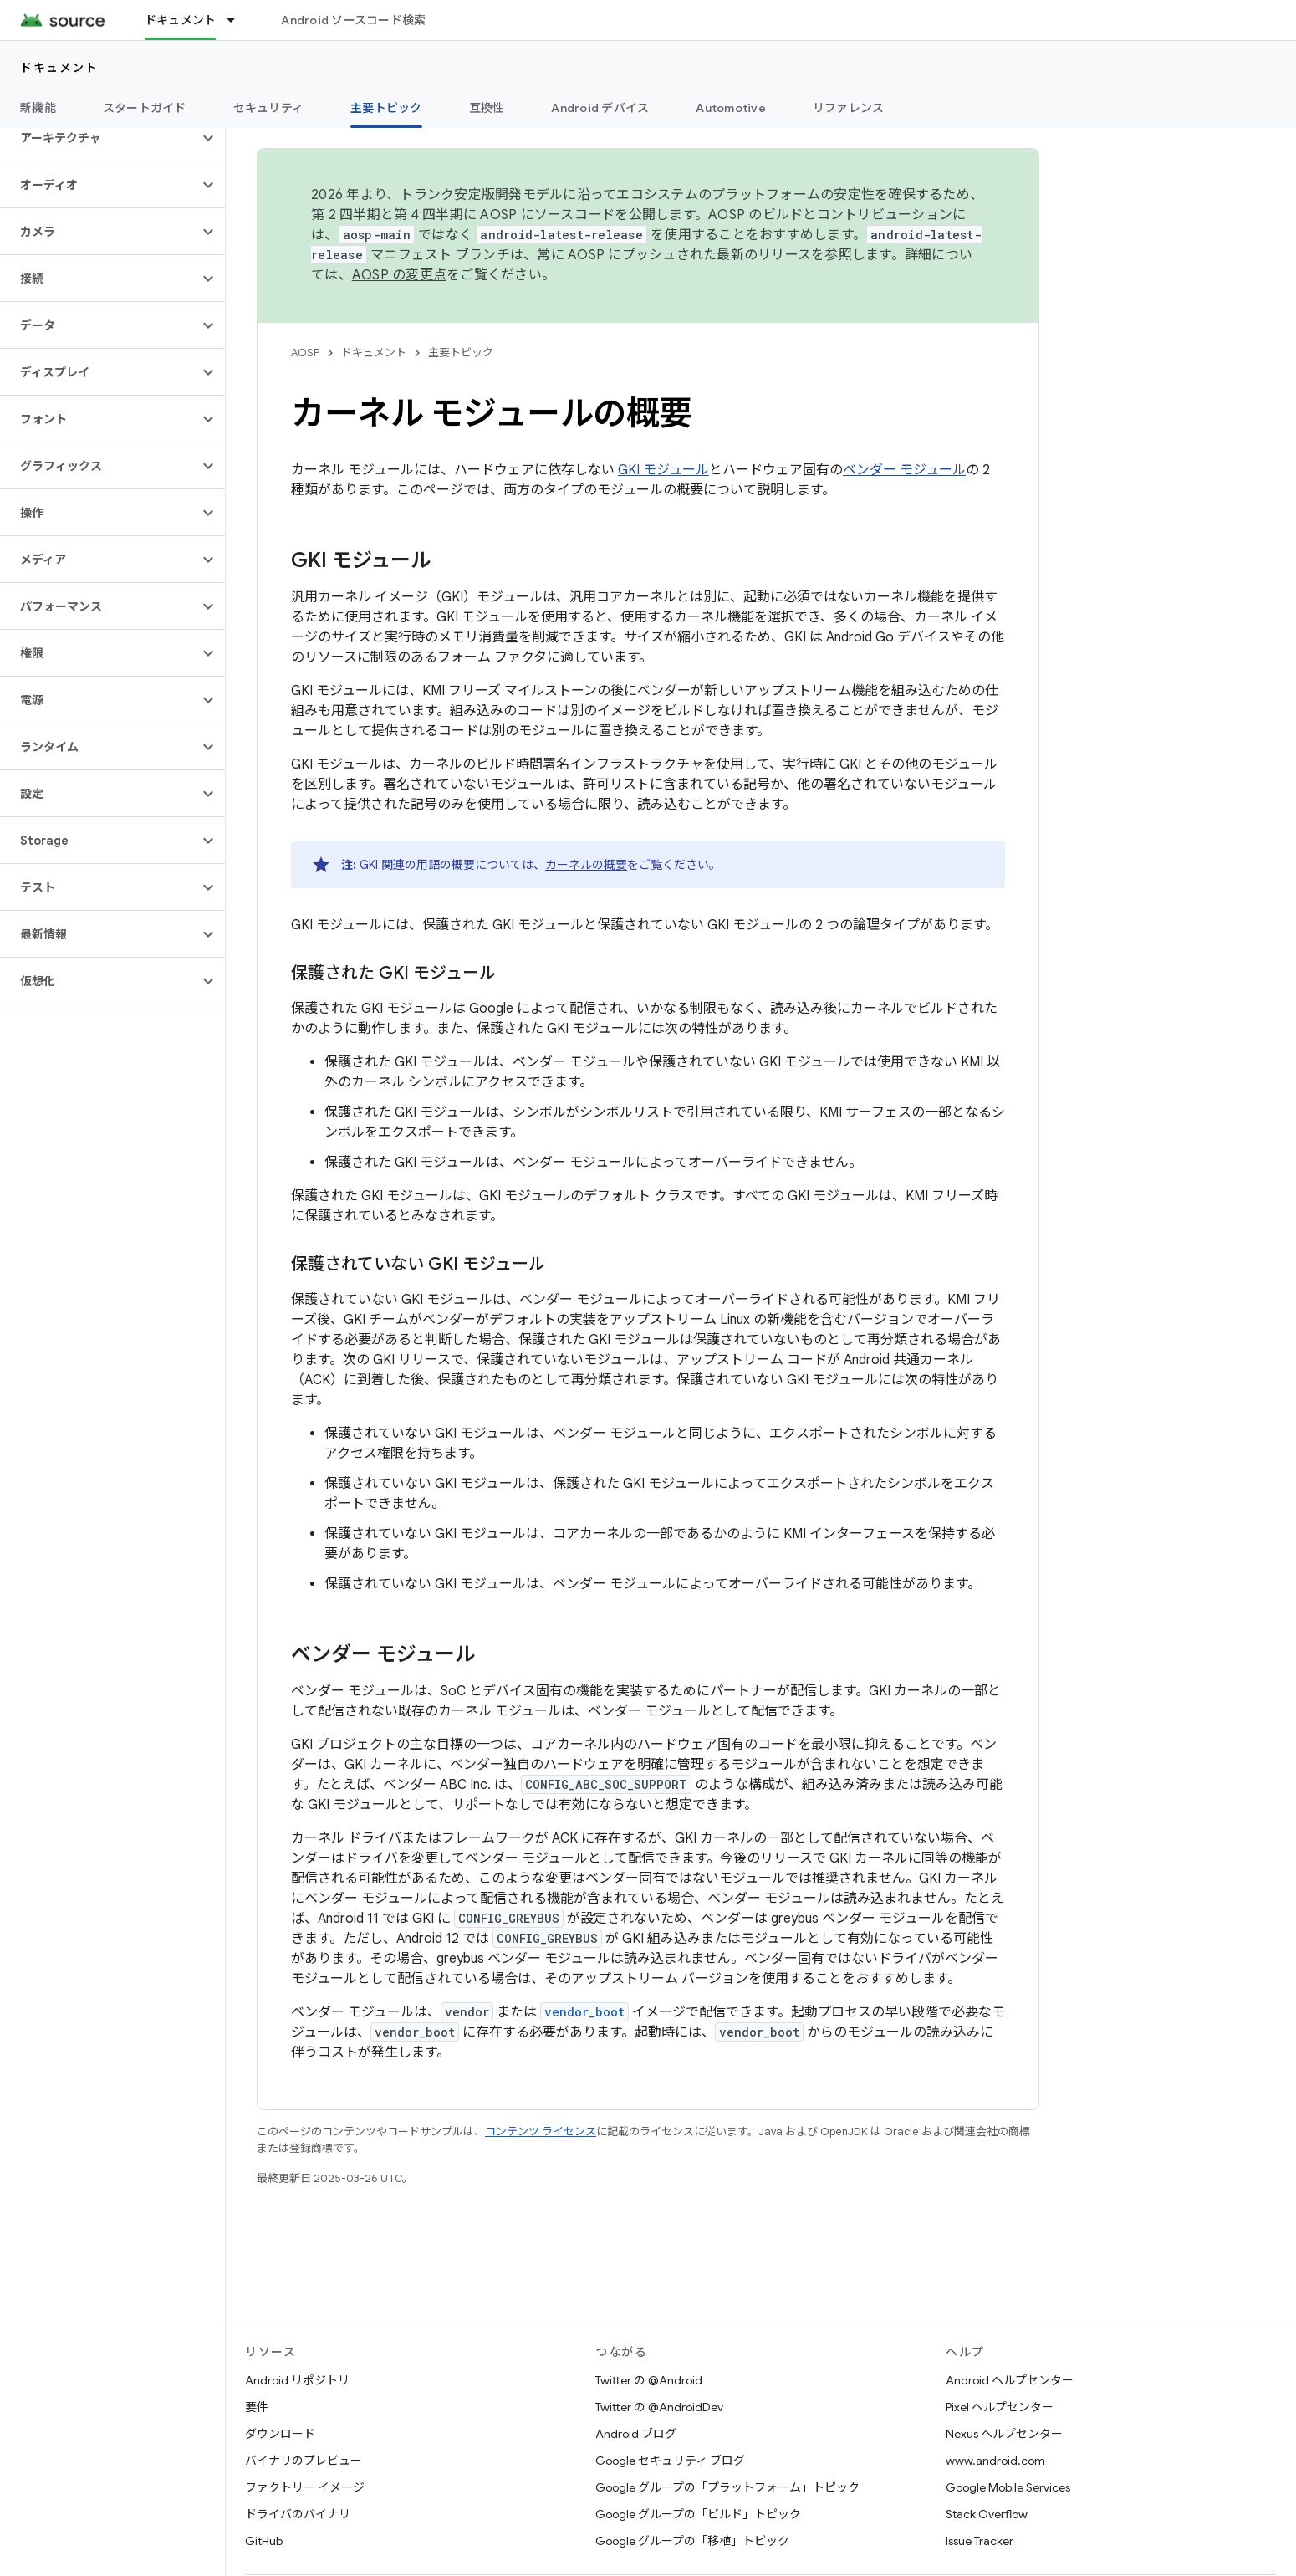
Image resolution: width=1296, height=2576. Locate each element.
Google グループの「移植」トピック (692, 2540)
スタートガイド (144, 107)
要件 (256, 2407)
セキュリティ (268, 107)
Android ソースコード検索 (353, 20)
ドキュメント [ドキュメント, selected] (181, 20)
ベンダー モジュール (904, 470)
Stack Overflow (987, 2514)
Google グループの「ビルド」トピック (698, 2514)
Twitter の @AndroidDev (659, 2407)
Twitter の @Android (648, 2380)
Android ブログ (635, 2433)
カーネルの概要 (586, 864)
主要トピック (460, 352)
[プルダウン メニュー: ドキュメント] (238, 20)
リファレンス (849, 107)
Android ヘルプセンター (1010, 2380)
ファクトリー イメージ (305, 2487)
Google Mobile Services (1008, 2487)
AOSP (305, 352)
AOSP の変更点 (399, 275)
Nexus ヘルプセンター (1004, 2433)
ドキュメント (59, 67)
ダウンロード (280, 2433)
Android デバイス (600, 107)
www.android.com (995, 2460)
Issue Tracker (979, 2540)
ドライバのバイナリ (297, 2514)
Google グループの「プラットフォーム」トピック (727, 2487)
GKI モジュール (663, 470)
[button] (99, 138)
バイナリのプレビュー (303, 2460)
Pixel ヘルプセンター (1000, 2407)
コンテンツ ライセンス (540, 2131)
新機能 (38, 107)
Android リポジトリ (297, 2380)
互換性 (487, 107)
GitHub (264, 2540)
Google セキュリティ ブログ (670, 2460)
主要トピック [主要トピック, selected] (386, 107)
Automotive (731, 107)
